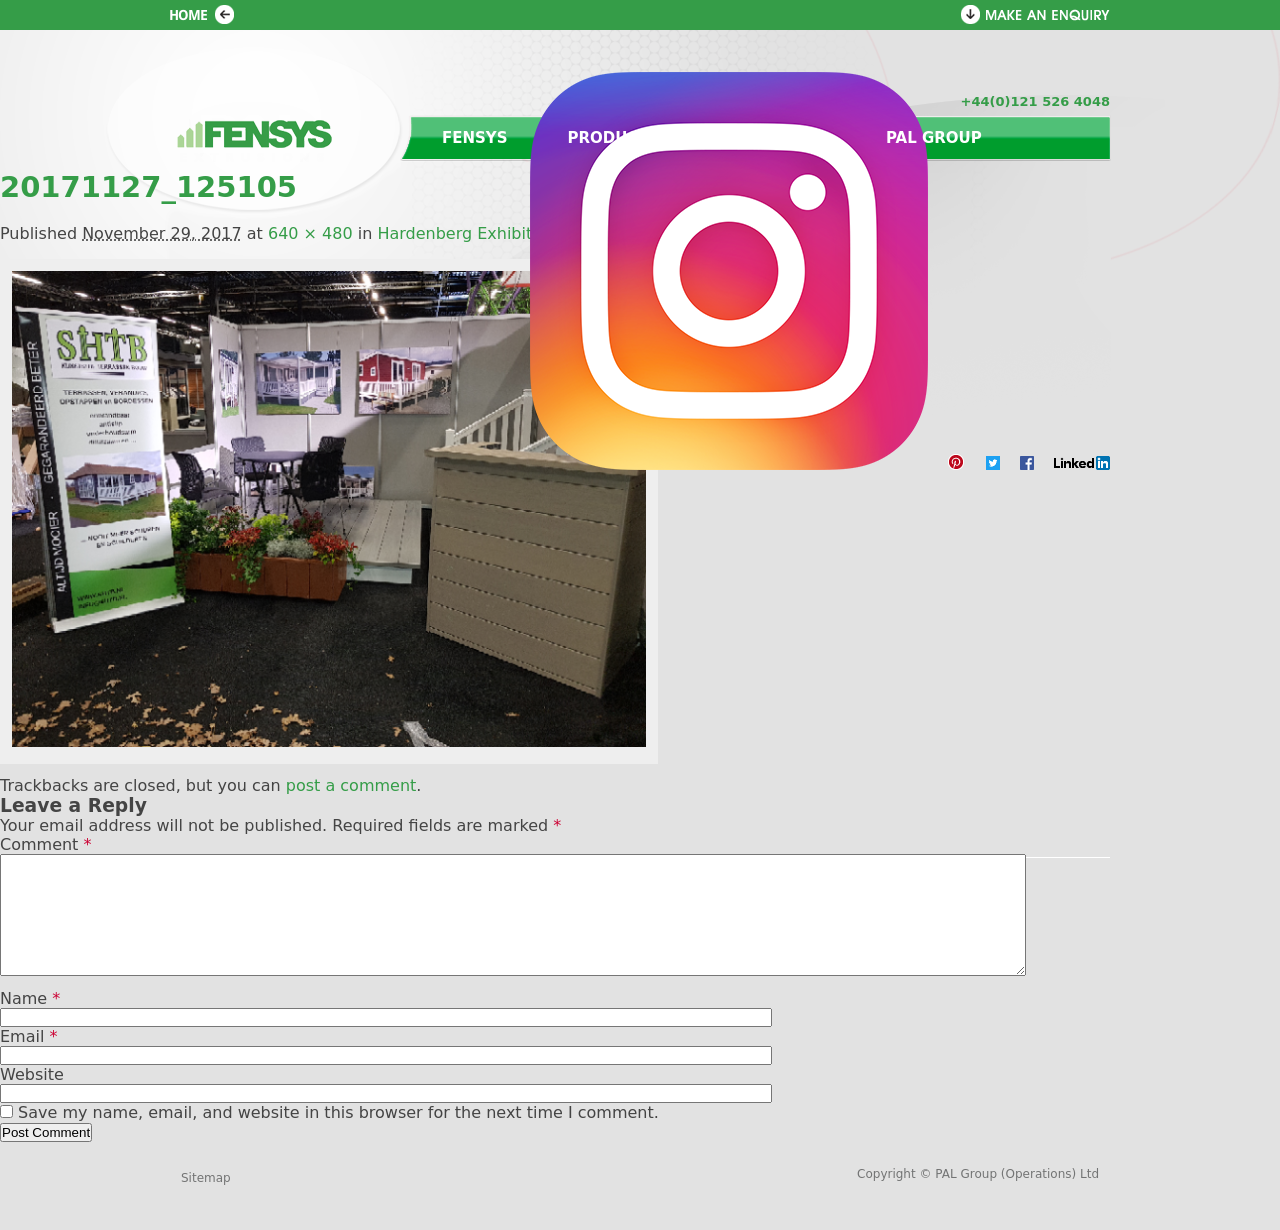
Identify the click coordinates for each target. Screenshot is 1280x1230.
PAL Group (934, 138)
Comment (45, 844)
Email (28, 1060)
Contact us (773, 138)
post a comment (351, 785)
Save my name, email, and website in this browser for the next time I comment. (338, 1136)
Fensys (475, 138)
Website (32, 1098)
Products (614, 138)
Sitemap (206, 1202)
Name (30, 1022)
